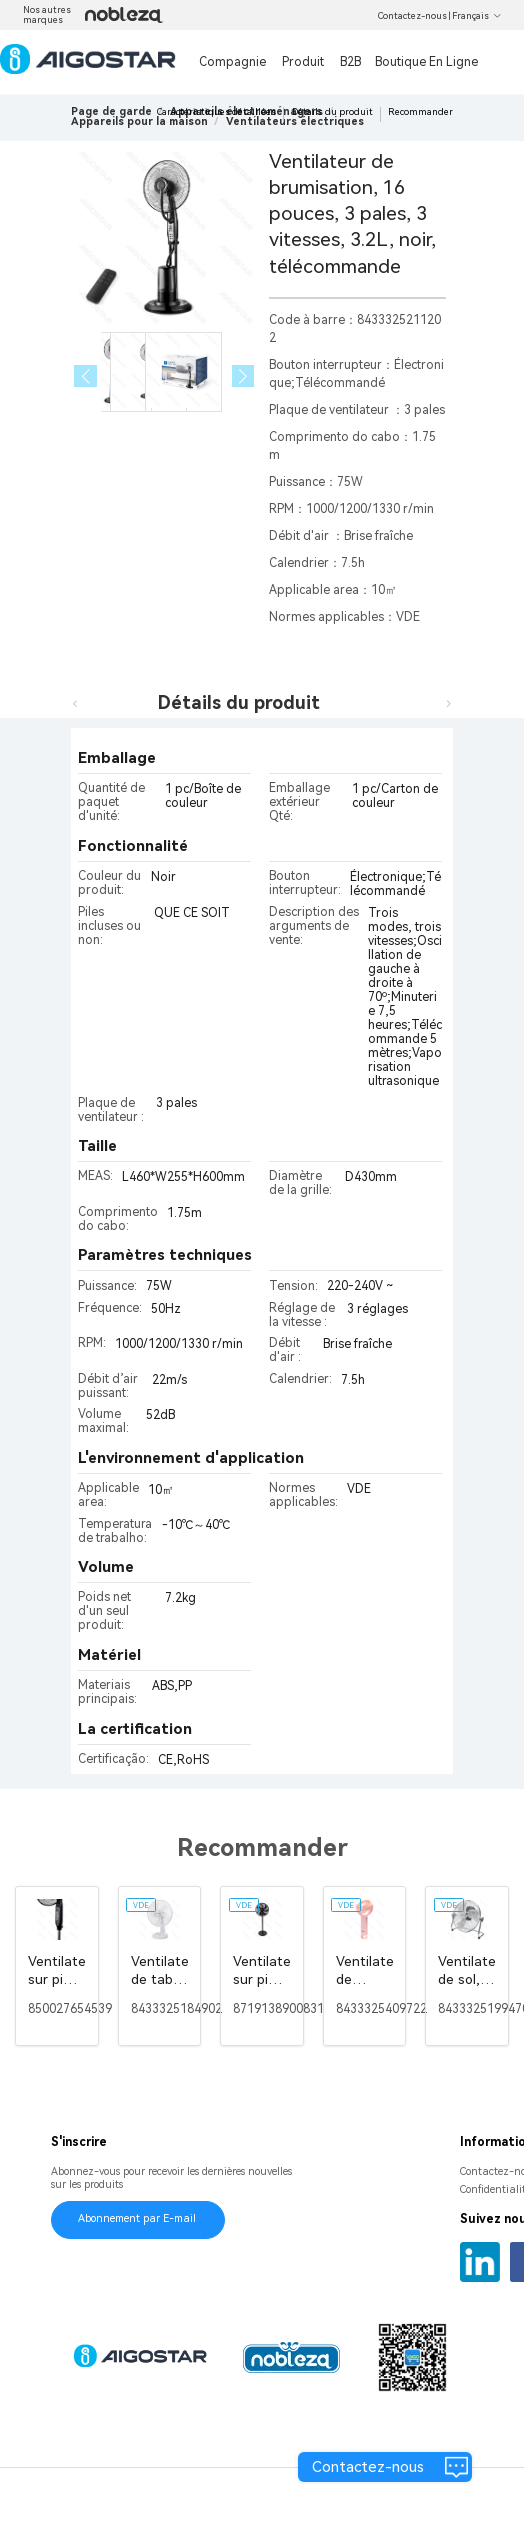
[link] (139, 121)
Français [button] (477, 16)
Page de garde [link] (111, 111)
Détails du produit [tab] (239, 702)
